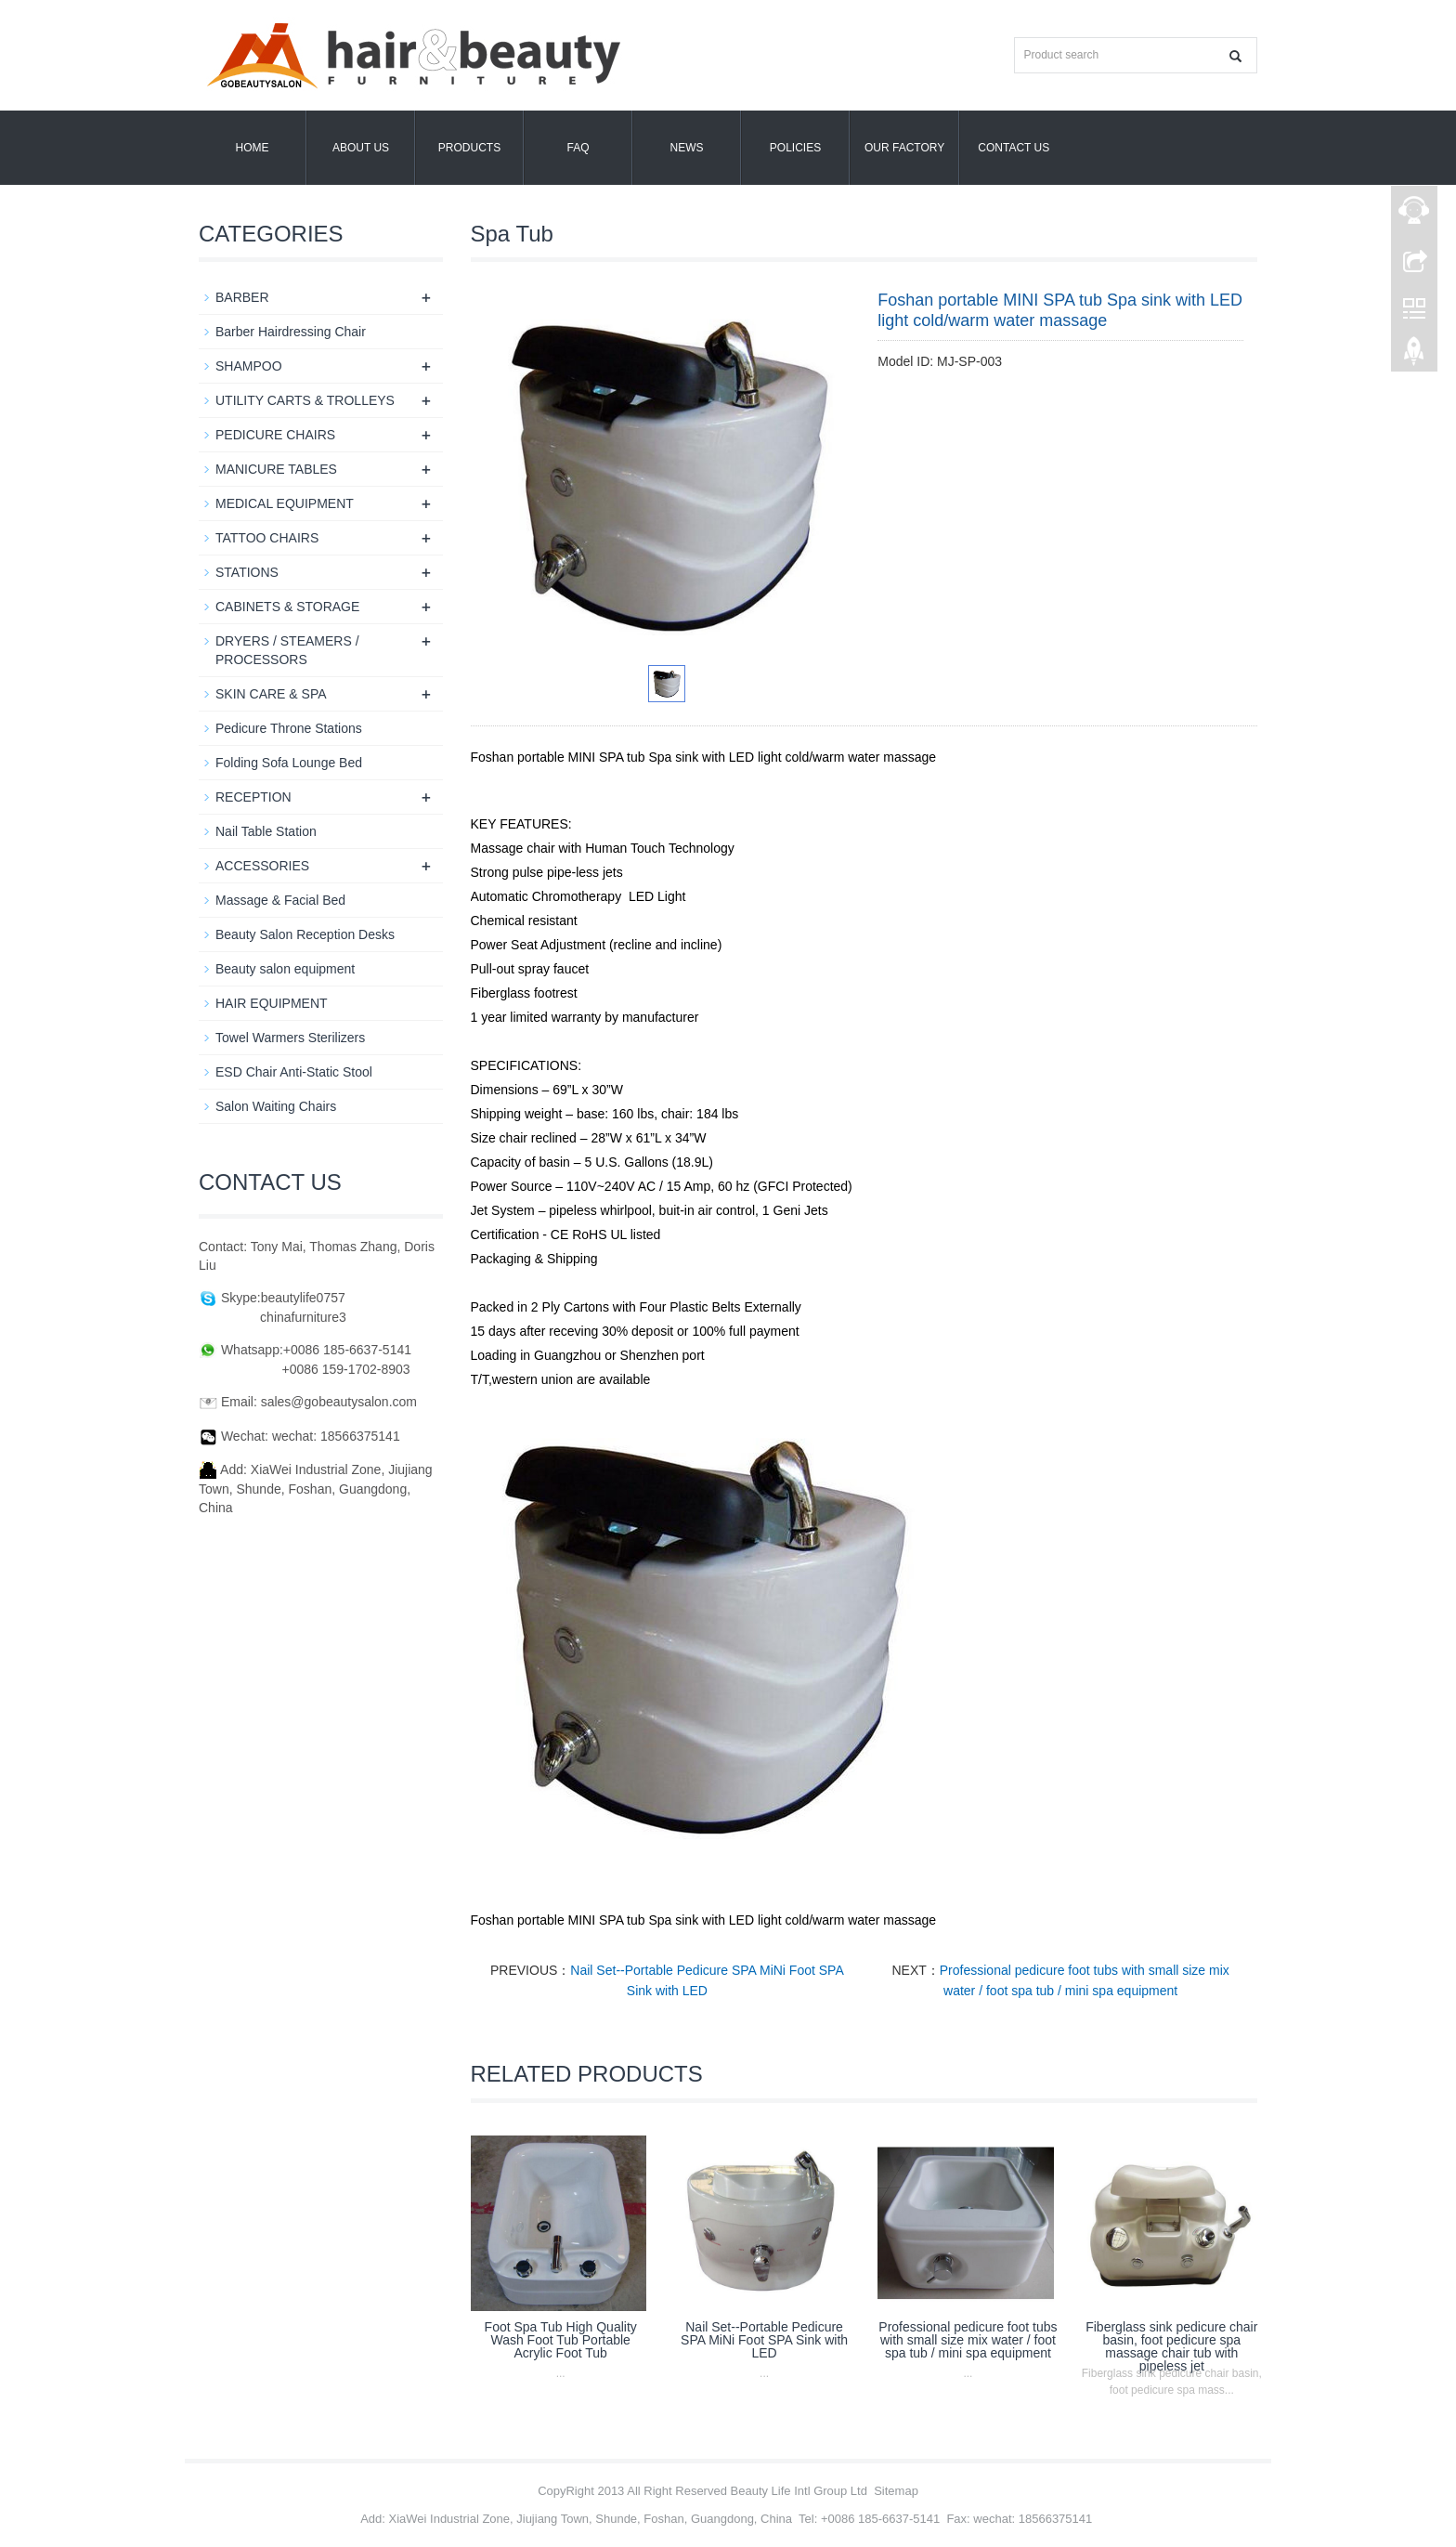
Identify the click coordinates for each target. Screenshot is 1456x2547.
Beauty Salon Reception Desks (305, 934)
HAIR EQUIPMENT (271, 1003)
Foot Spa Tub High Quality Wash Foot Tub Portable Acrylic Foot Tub (561, 2339)
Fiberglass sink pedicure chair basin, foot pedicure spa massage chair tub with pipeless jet (1171, 2346)
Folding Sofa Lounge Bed (288, 762)
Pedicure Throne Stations (288, 728)
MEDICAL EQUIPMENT (284, 503)
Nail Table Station (266, 831)
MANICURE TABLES (276, 469)
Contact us (1013, 147)
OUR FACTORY (904, 147)
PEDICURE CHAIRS (275, 434)
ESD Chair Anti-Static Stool (293, 1072)
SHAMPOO (248, 366)
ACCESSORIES (262, 865)
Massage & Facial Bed (280, 900)
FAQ (577, 147)
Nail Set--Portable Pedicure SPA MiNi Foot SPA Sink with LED (764, 2339)
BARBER (242, 297)
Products (469, 147)
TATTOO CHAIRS (266, 537)
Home (252, 147)
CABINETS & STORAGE (287, 606)
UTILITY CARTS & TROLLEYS (305, 400)
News (687, 147)
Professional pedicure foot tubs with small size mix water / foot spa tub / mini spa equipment (967, 2339)
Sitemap (896, 2491)
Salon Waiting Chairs (275, 1106)
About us (360, 147)
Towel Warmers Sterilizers (290, 1037)
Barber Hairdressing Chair (290, 331)
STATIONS (247, 572)
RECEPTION (253, 797)
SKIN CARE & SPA (271, 693)
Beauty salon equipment (285, 968)
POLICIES (795, 147)
